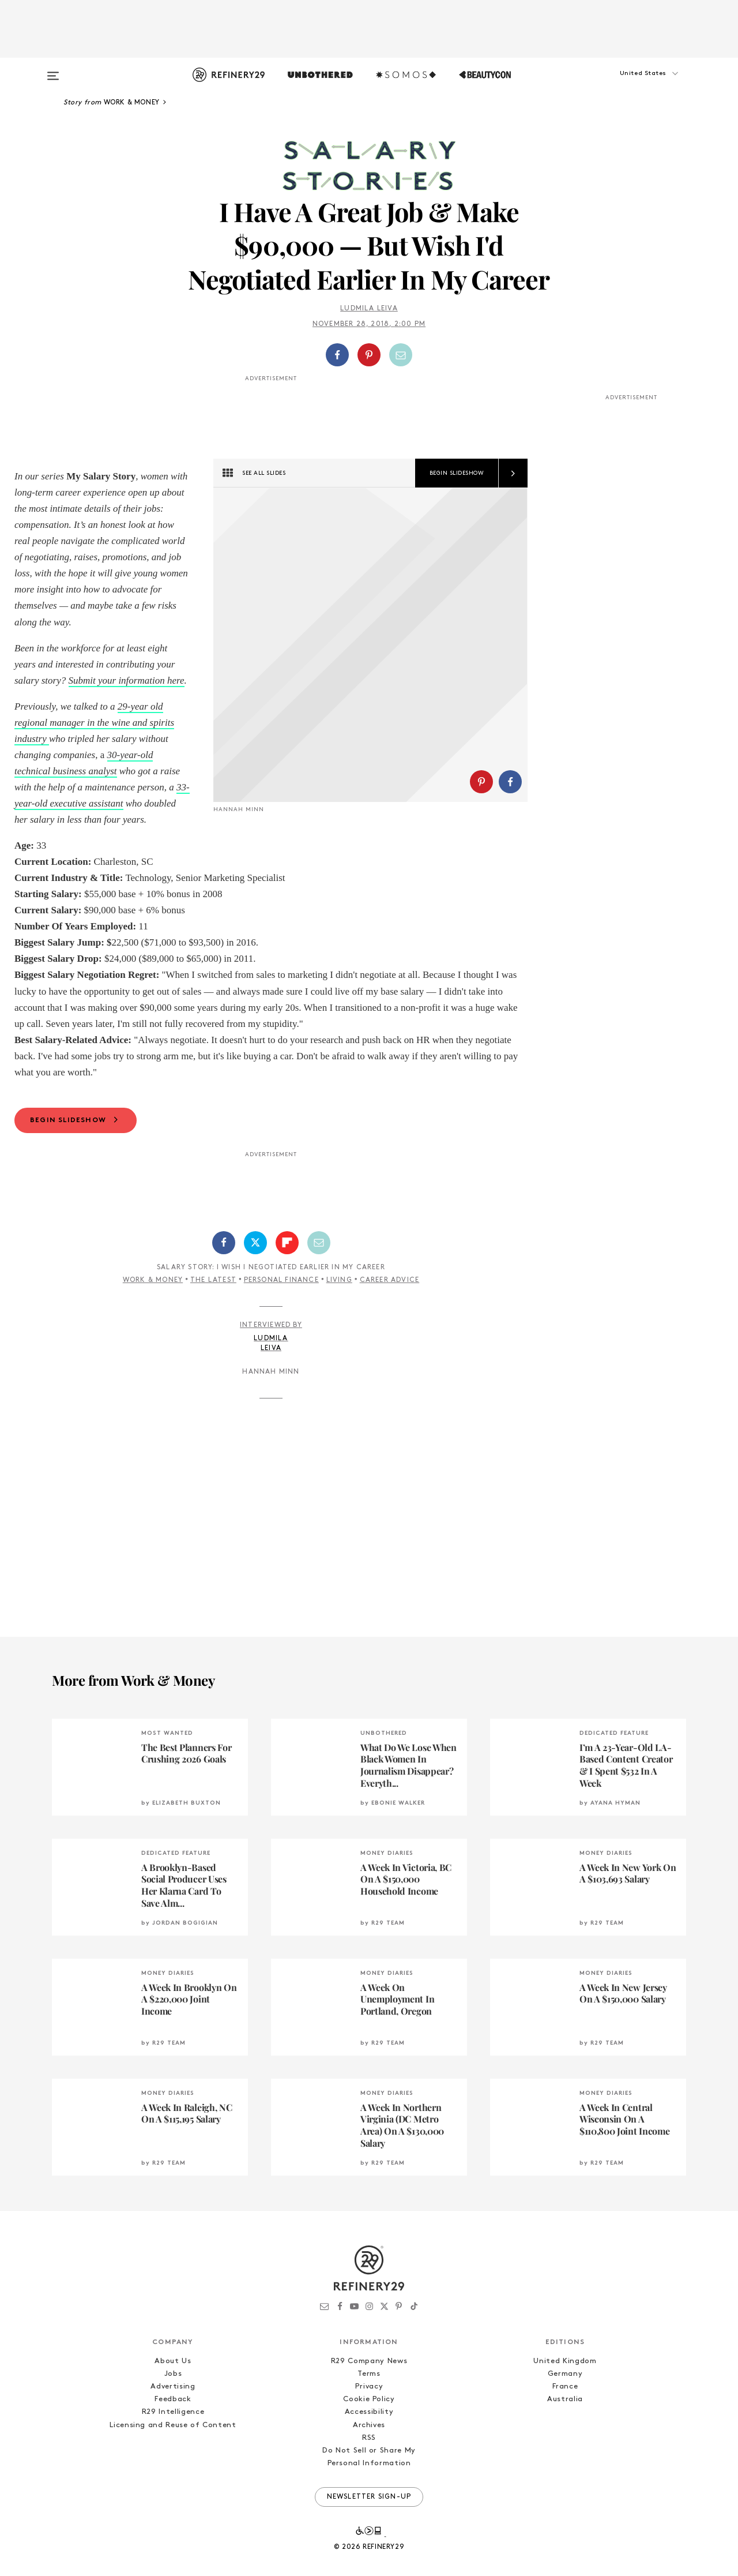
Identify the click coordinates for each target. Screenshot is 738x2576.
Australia (565, 2415)
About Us (173, 2377)
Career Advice (390, 1296)
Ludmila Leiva (369, 308)
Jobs (173, 2390)
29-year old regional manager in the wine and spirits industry (94, 722)
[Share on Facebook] (337, 354)
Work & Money (153, 1296)
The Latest (213, 1296)
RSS (369, 2454)
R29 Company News (369, 2377)
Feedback (173, 2415)
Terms (368, 2390)
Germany (565, 2390)
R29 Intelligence (173, 2428)
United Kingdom (564, 2377)
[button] (628, 85)
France (565, 2402)
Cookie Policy (368, 2415)
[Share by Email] (400, 354)
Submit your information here (126, 680)
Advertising (172, 2402)
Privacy (369, 2402)
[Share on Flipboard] (287, 1258)
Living (339, 1296)
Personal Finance (281, 1296)
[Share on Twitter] (255, 1258)
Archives (369, 2441)
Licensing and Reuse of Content (173, 2441)
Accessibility (369, 2428)
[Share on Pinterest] (369, 354)
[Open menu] (53, 70)
